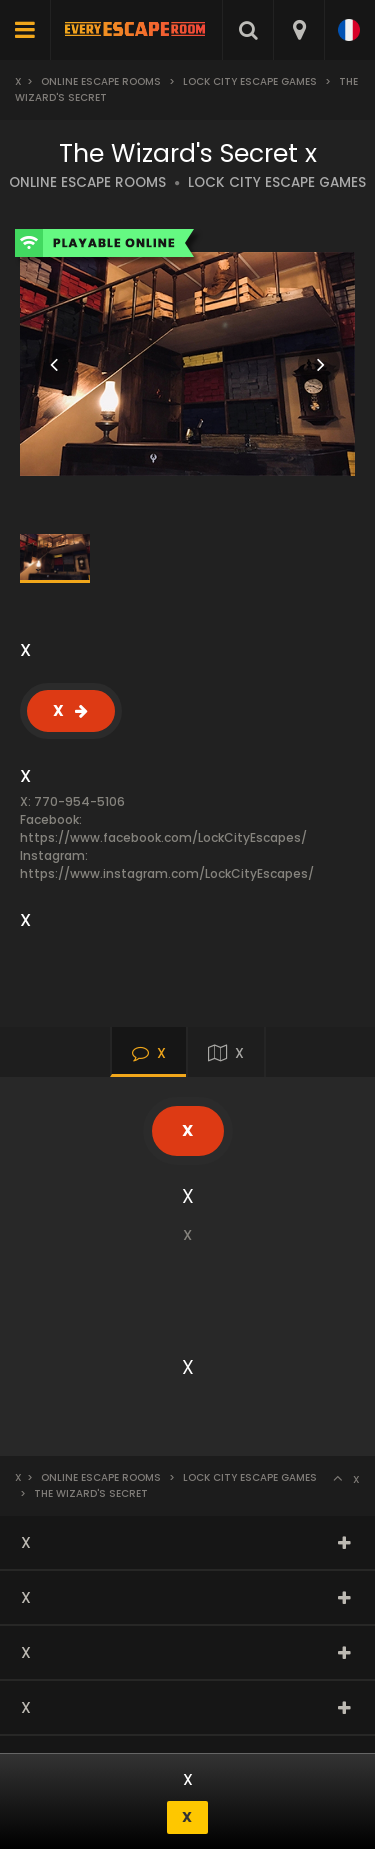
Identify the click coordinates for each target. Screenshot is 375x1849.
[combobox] (298, 30)
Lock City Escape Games (250, 81)
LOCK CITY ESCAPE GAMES (277, 182)
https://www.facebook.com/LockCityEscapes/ (163, 837)
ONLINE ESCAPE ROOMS (87, 182)
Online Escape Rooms (101, 81)
